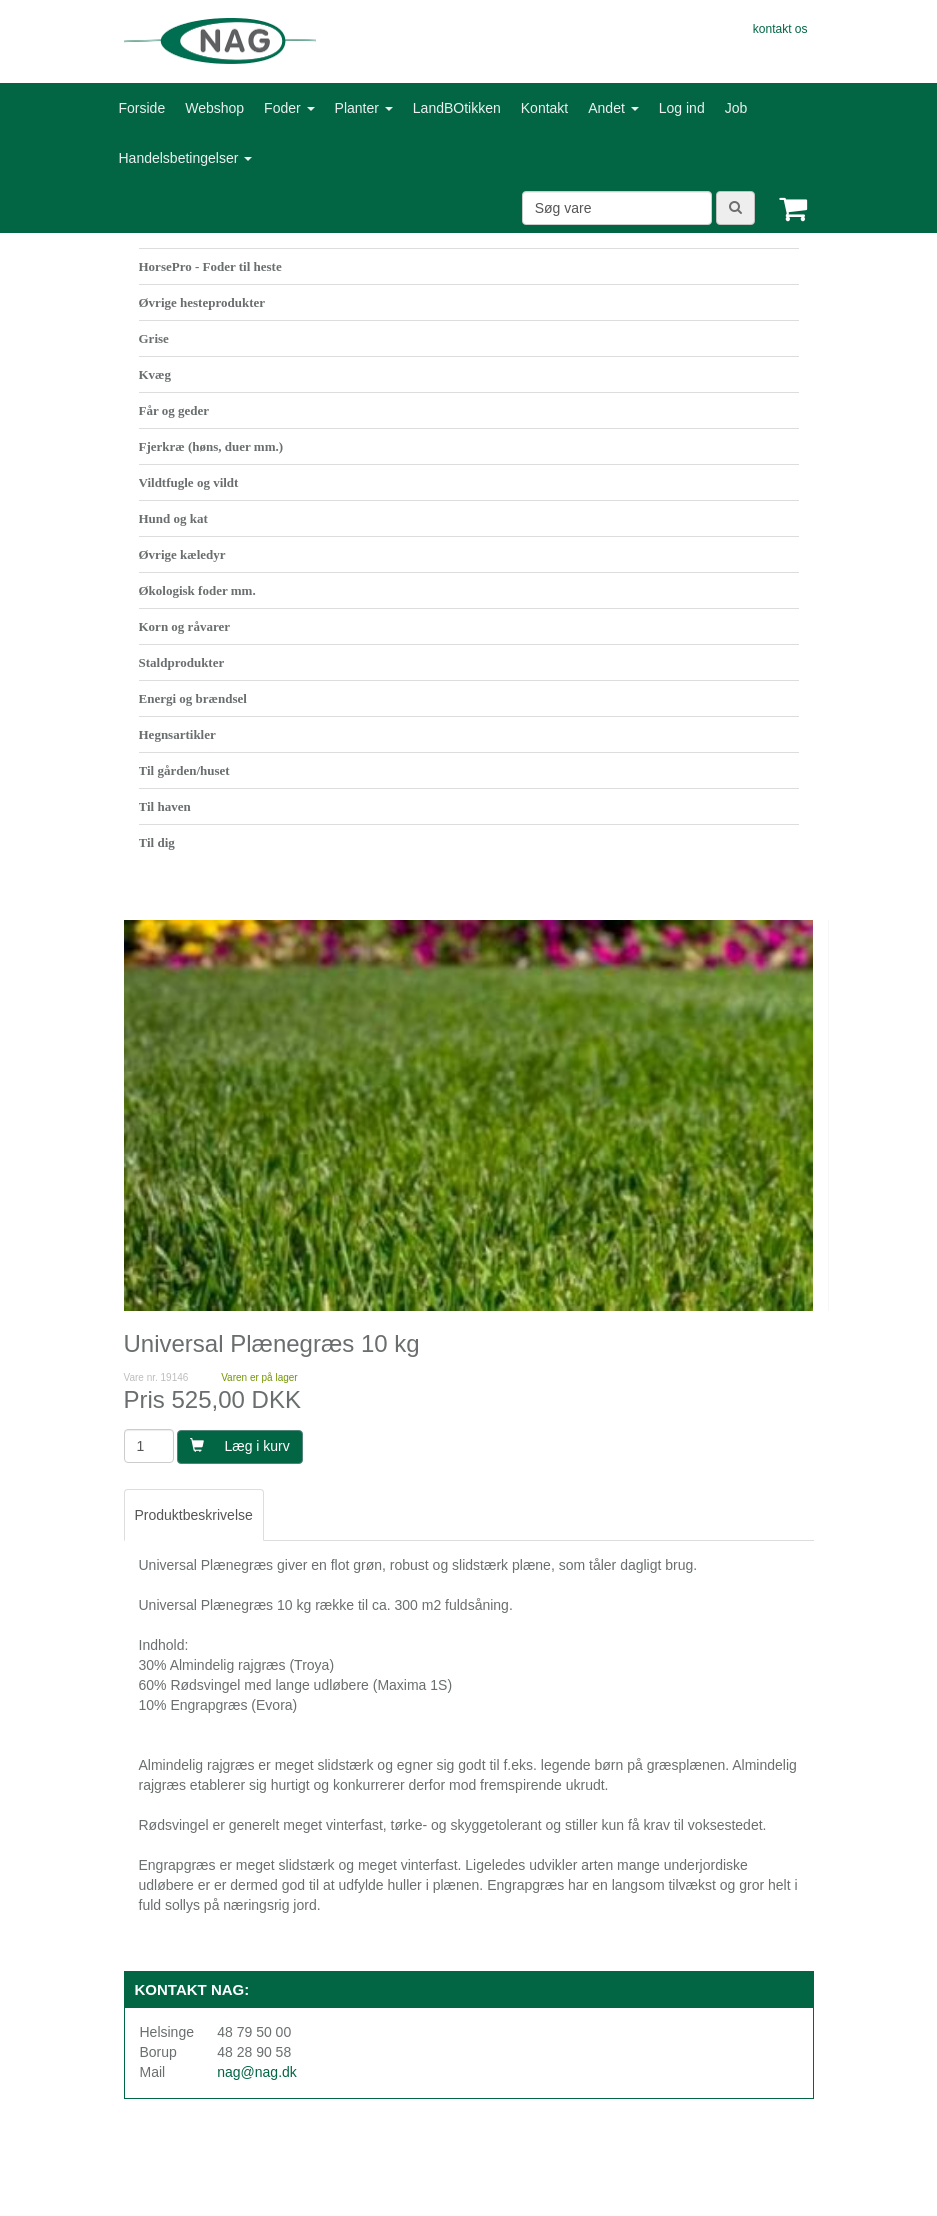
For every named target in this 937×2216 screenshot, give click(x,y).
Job (736, 108)
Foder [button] (289, 108)
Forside (142, 108)
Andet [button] (613, 108)
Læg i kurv (239, 1446)
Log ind (682, 108)
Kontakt (544, 108)
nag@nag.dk (257, 2072)
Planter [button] (364, 108)
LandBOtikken (457, 108)
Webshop (214, 108)
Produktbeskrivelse (194, 1515)
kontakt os (780, 29)
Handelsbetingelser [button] (186, 158)
